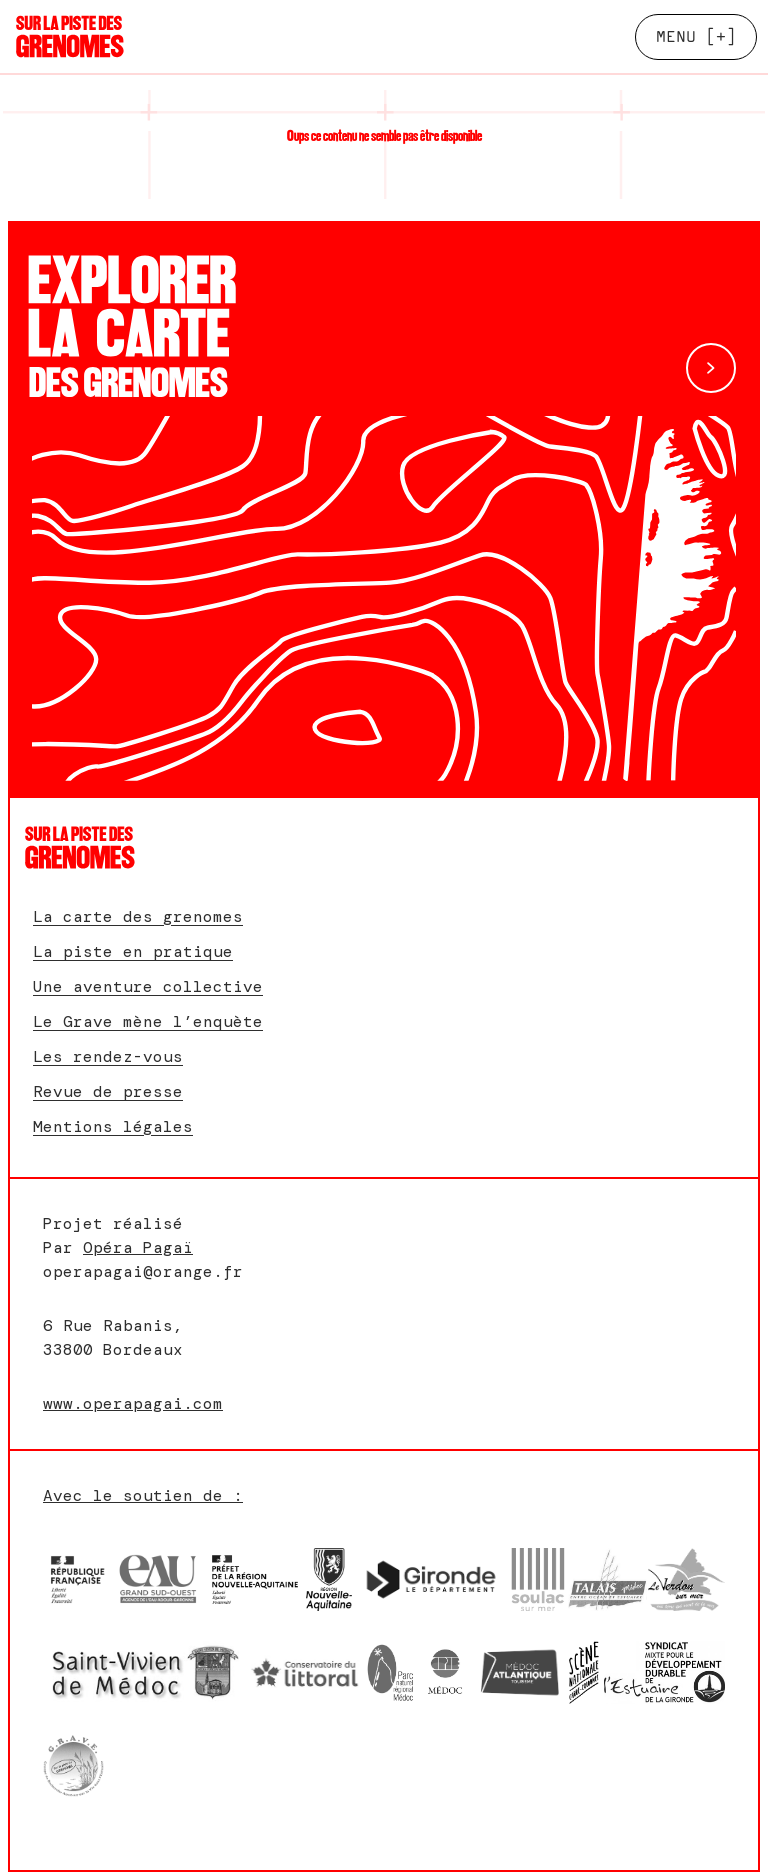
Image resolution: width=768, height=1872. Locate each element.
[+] (696, 36)
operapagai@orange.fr (143, 1271)
